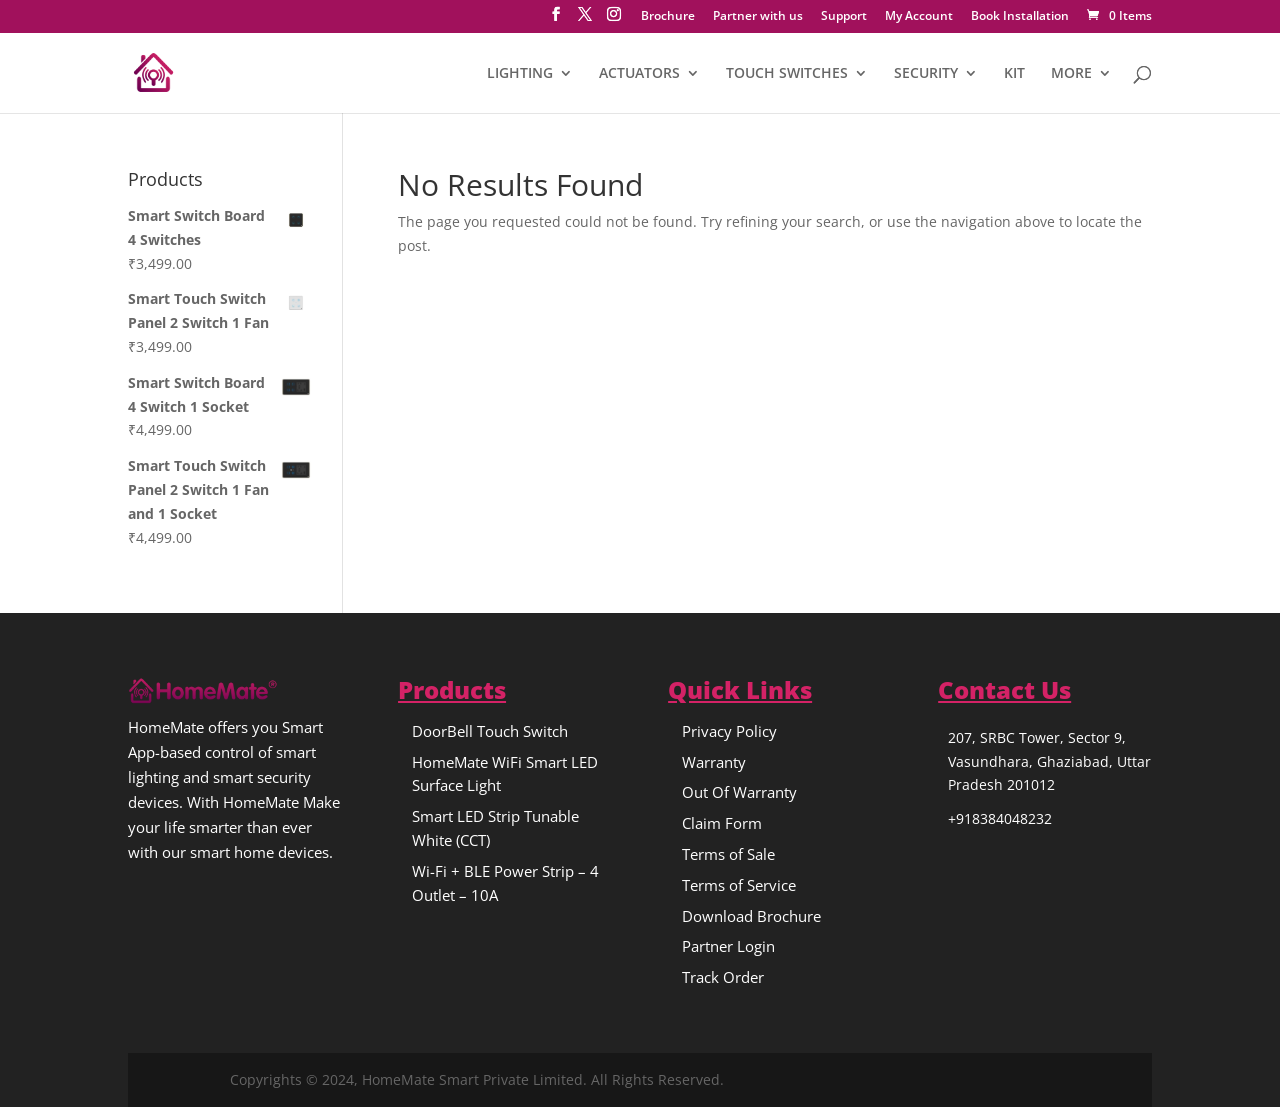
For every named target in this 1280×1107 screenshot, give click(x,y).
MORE (1071, 74)
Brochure (668, 17)
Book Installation (1020, 17)
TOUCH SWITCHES (787, 74)
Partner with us (758, 17)
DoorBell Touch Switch (490, 731)
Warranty (714, 762)
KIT (1014, 74)
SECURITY (926, 74)
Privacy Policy (729, 731)
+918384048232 (1000, 818)
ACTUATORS (639, 74)
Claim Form (722, 823)
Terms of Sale (728, 854)
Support (844, 17)
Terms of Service (739, 885)
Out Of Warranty (739, 792)
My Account (919, 17)
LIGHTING (520, 74)
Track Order (723, 977)
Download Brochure (751, 916)
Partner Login (728, 946)
